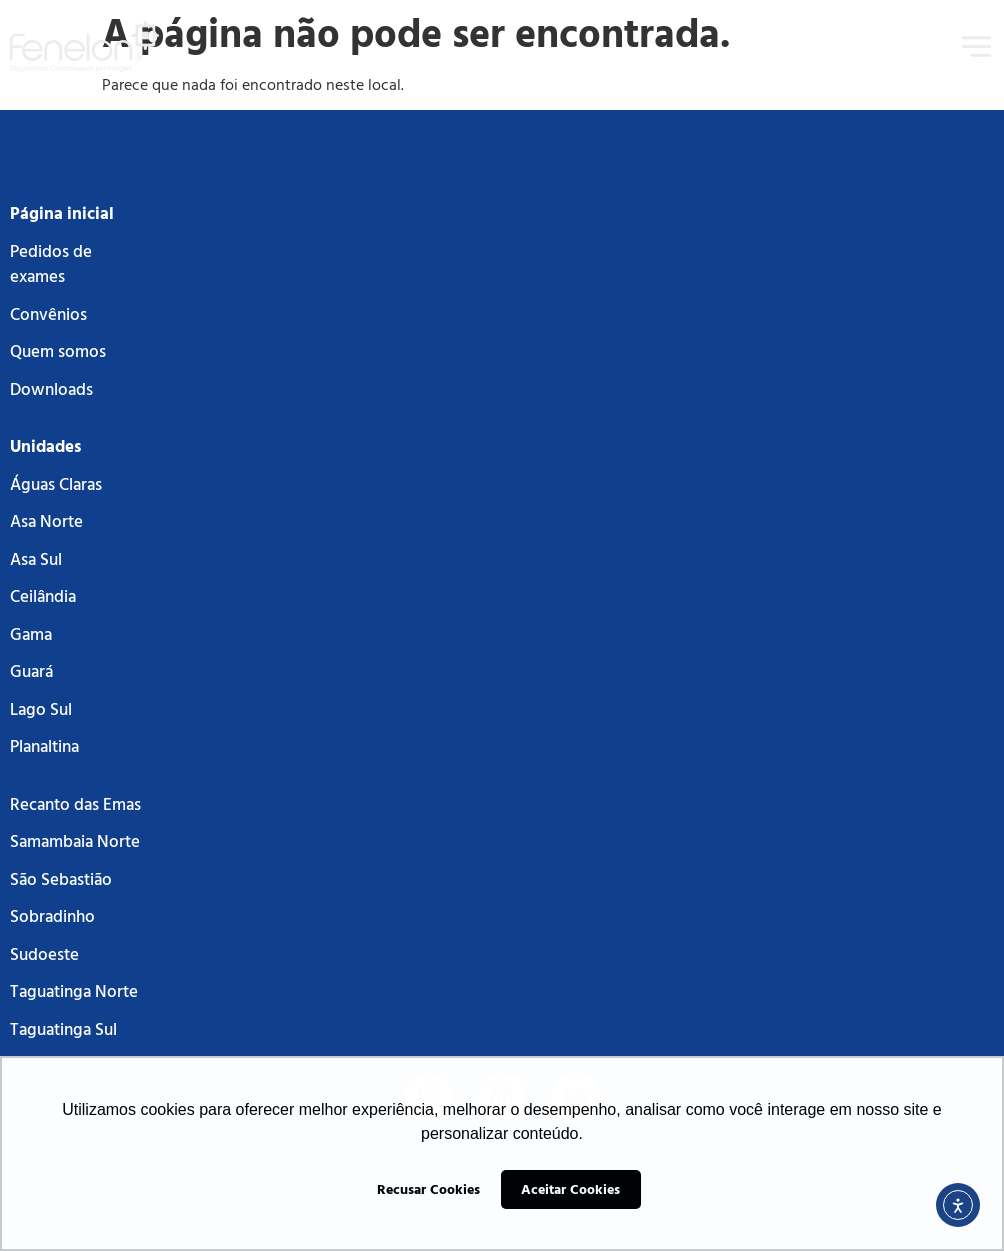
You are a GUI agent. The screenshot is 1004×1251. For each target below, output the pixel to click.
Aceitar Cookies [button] (570, 1188)
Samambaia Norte (75, 840)
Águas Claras (56, 483)
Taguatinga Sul (63, 1028)
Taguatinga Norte (74, 990)
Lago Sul (41, 708)
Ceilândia (43, 595)
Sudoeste (44, 953)
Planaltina (44, 745)
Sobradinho (52, 915)
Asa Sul (36, 558)
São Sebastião (61, 878)
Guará (31, 670)
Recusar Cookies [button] (428, 1188)
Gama (31, 633)
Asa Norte (46, 520)
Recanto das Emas (75, 803)
